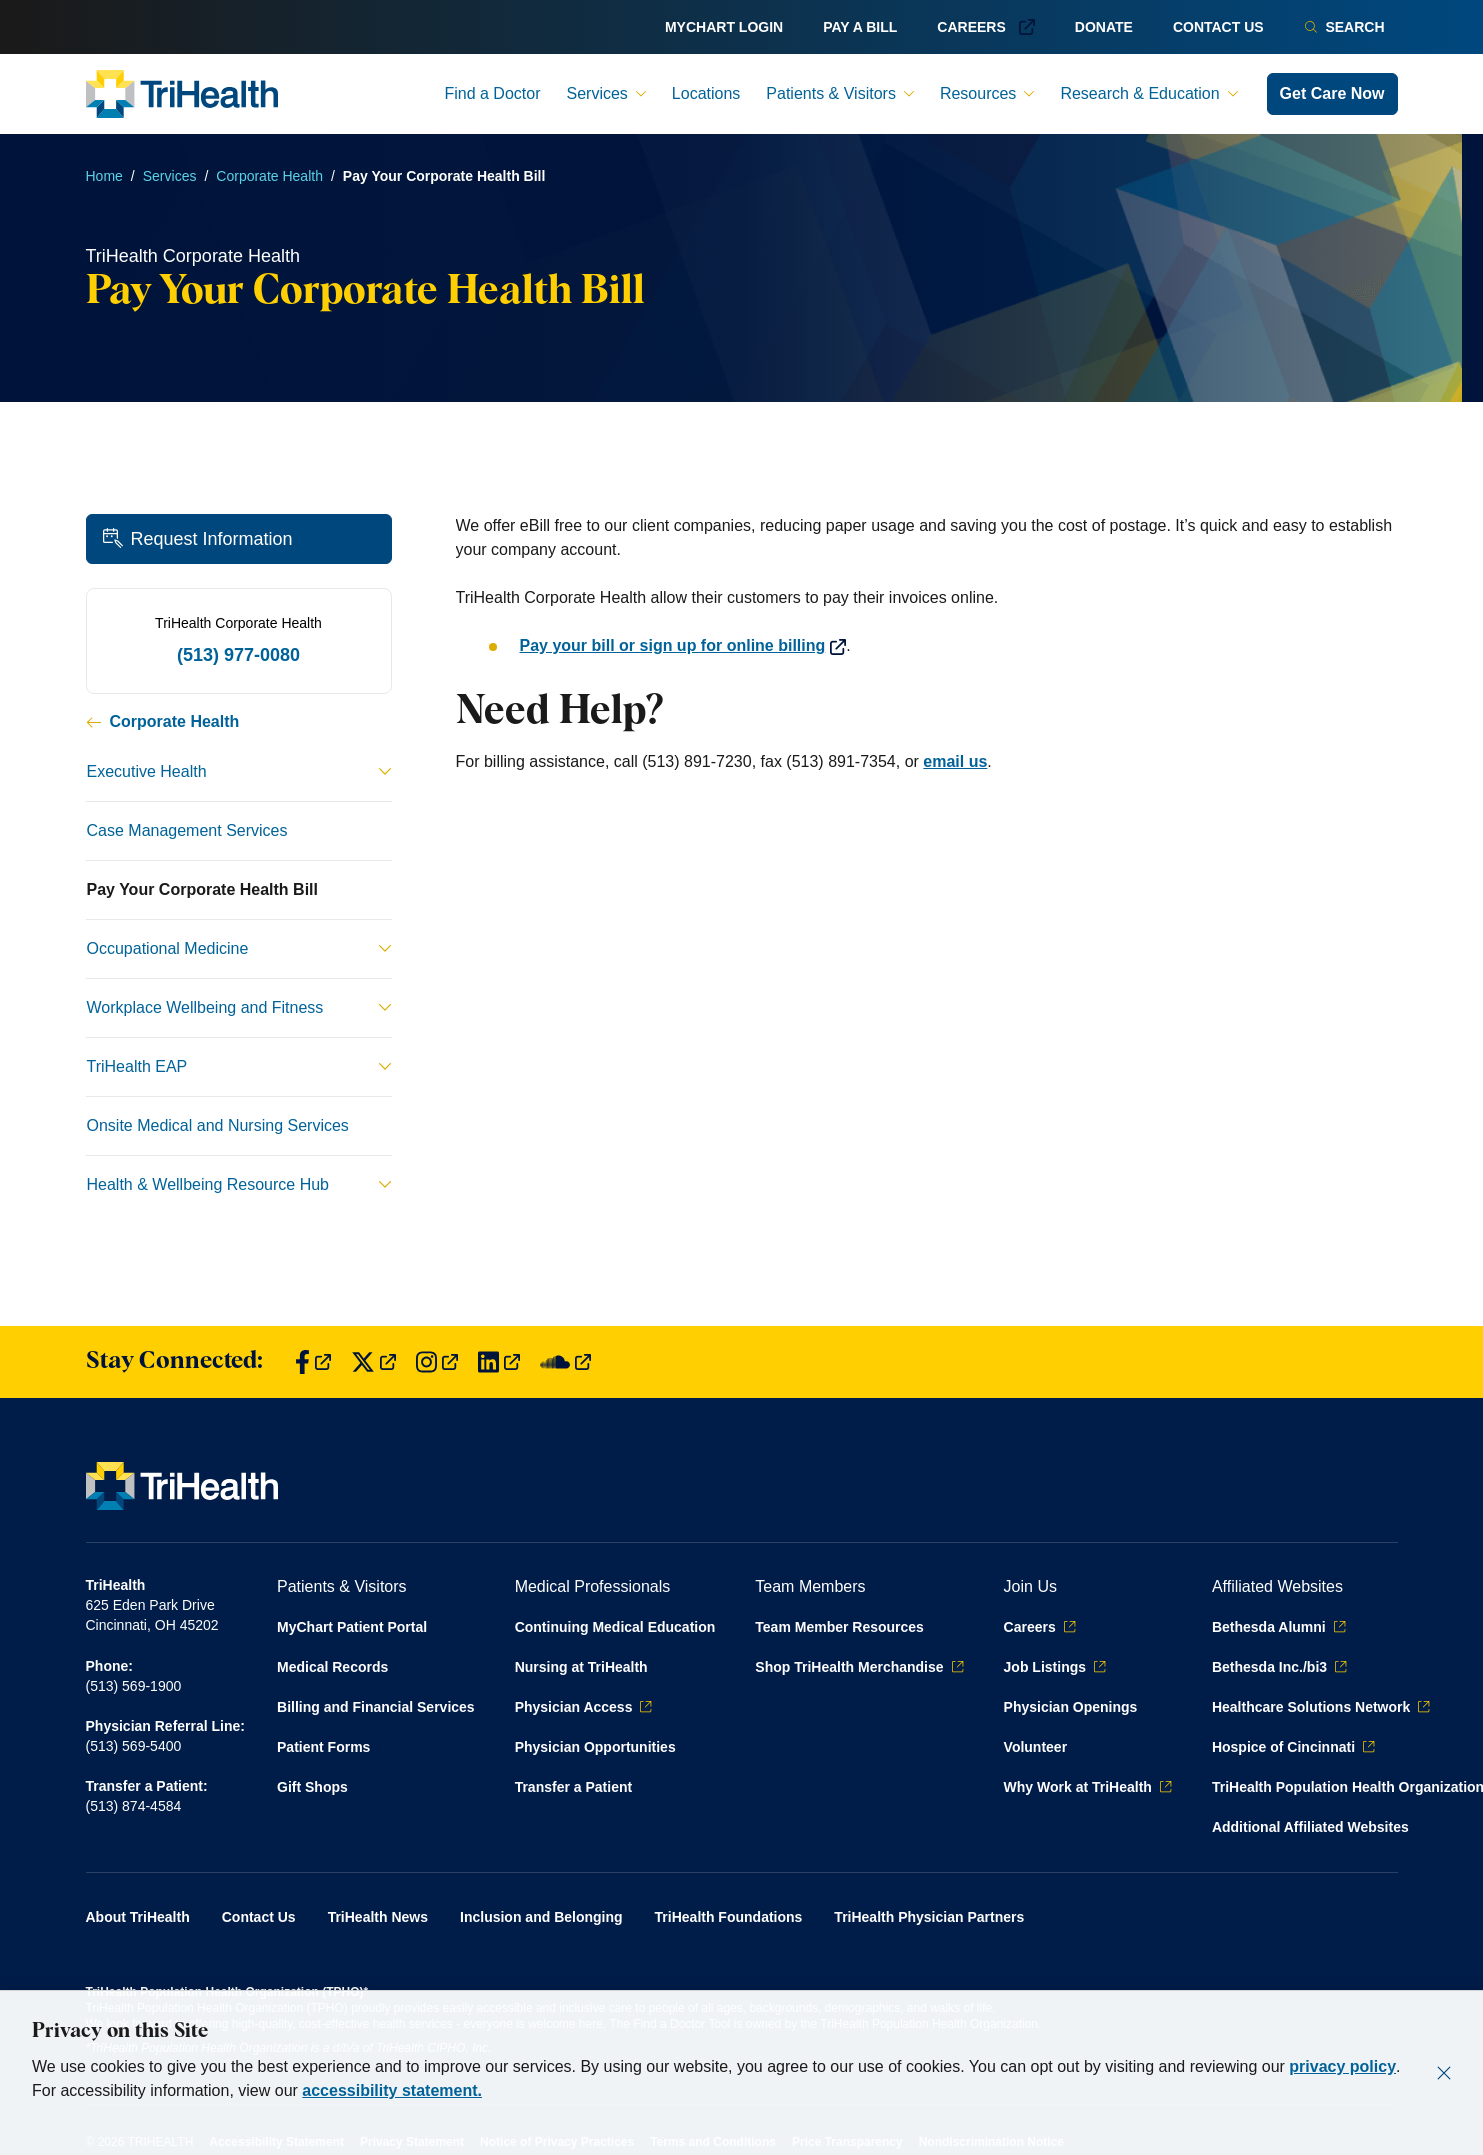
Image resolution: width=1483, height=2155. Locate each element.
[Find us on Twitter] (373, 1362)
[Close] (1444, 2073)
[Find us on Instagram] (437, 1362)
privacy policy (1342, 2066)
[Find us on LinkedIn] (499, 1362)
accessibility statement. (392, 2090)
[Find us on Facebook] (313, 1362)
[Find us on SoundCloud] (565, 1362)
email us (955, 761)
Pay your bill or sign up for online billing (683, 645)
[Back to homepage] (182, 94)
